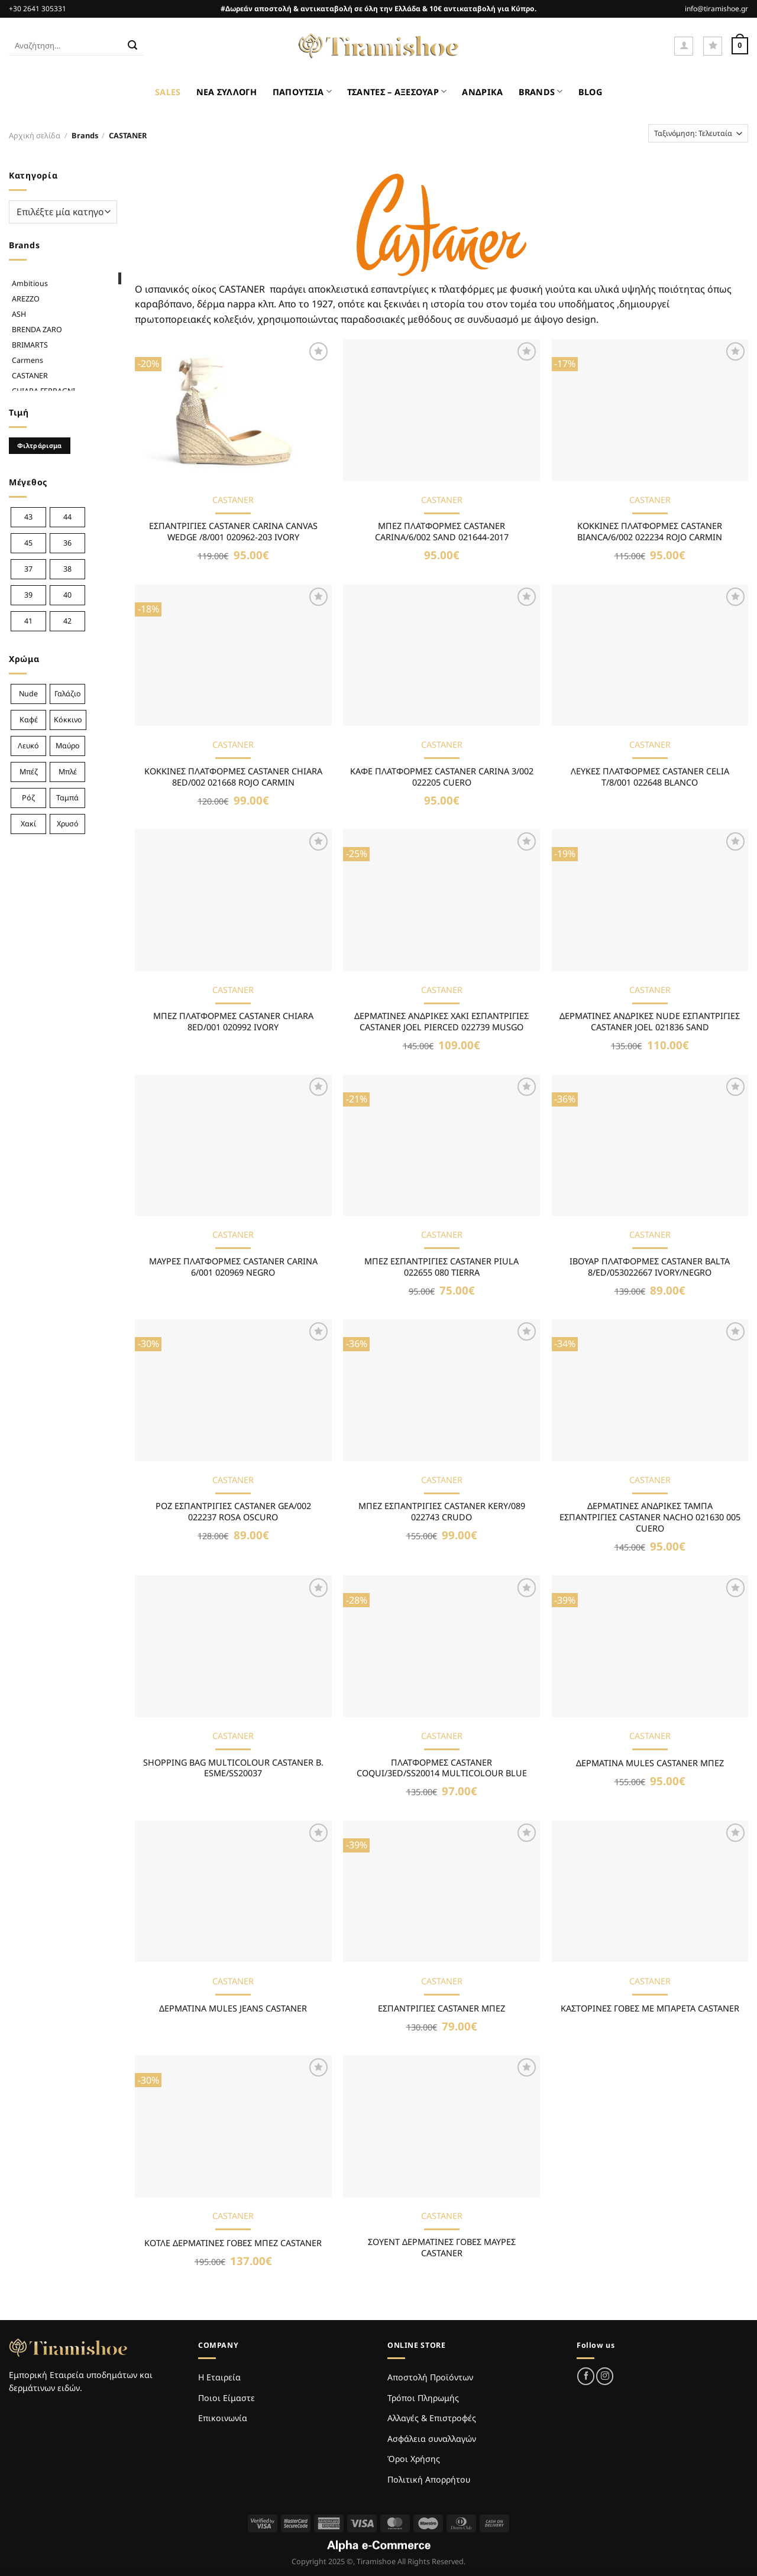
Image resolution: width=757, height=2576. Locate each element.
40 (67, 595)
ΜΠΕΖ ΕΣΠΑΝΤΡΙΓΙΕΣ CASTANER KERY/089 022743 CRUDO (441, 1512)
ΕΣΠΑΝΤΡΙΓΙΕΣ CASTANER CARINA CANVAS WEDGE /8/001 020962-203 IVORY (233, 532)
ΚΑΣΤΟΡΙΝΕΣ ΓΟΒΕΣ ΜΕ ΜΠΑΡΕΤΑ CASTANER (650, 2008)
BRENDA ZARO (37, 330)
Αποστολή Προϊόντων (430, 2377)
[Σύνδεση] (683, 46)
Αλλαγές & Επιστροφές (431, 2417)
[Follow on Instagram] (604, 2375)
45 (28, 543)
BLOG (590, 92)
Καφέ (29, 720)
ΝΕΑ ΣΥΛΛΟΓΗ (226, 92)
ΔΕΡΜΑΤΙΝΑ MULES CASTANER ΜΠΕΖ (650, 1763)
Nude (28, 694)
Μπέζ (29, 772)
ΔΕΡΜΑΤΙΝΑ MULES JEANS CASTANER (233, 2008)
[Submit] (132, 46)
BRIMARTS (30, 345)
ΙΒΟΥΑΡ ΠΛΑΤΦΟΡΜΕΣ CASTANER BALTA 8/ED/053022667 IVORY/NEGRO (650, 1267)
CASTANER (30, 376)
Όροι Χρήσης (413, 2458)
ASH (19, 314)
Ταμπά (67, 798)
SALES (167, 92)
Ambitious (30, 283)
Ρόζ (28, 798)
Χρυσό (68, 824)
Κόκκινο (68, 720)
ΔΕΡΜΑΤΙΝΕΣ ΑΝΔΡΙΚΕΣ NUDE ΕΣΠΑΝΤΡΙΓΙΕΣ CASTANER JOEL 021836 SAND (649, 1022)
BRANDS (541, 91)
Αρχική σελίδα (34, 135)
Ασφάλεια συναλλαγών (431, 2438)
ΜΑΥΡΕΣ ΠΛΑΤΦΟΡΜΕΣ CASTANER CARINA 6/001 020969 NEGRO (233, 1267)
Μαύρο (68, 746)
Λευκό (28, 746)
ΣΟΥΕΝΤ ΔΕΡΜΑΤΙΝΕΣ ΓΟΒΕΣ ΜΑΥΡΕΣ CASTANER (442, 2248)
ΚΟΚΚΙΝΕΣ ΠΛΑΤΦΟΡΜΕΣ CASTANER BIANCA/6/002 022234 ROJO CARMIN (649, 532)
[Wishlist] (712, 46)
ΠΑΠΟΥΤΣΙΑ (302, 91)
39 (28, 595)
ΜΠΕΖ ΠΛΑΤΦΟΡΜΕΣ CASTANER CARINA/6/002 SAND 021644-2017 (442, 532)
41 (28, 621)
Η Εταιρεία (219, 2377)
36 (67, 543)
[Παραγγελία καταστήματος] (698, 133)
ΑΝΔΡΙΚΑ (482, 92)
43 (28, 517)
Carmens (27, 360)
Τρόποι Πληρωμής (423, 2397)
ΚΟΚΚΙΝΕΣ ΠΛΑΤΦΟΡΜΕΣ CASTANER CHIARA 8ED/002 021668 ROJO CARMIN (233, 777)
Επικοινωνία (222, 2417)
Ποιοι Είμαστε (226, 2397)
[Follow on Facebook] (585, 2375)
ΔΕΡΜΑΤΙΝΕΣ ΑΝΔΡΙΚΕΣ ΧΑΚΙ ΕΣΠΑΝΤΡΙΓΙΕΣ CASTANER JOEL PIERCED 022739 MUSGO (441, 1022)
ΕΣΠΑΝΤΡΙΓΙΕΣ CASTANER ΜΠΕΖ (441, 2008)
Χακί (28, 824)
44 (67, 517)
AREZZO (26, 299)
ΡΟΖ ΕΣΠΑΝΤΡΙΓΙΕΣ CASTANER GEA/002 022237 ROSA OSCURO (233, 1512)
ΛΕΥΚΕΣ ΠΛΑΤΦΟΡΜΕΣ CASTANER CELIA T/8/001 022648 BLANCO (650, 777)
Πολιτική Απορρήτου (428, 2479)
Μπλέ (68, 772)
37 (28, 569)
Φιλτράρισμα (39, 445)
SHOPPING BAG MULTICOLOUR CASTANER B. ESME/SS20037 (233, 1768)
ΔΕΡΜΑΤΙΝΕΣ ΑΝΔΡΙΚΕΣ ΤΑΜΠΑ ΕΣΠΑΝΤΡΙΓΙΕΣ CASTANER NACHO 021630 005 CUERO (649, 1517)
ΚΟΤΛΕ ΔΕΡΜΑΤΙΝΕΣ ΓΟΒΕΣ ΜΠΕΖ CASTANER (233, 2243)
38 (67, 569)
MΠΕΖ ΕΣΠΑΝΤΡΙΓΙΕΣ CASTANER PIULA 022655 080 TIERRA (441, 1267)
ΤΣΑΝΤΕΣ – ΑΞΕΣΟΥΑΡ (397, 91)
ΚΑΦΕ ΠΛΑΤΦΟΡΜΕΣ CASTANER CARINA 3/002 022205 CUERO (441, 777)
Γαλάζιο (67, 694)
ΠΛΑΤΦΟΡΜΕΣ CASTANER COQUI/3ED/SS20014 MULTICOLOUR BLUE (442, 1768)
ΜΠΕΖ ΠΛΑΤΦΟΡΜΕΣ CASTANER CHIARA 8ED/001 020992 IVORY (233, 1022)
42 (67, 621)
